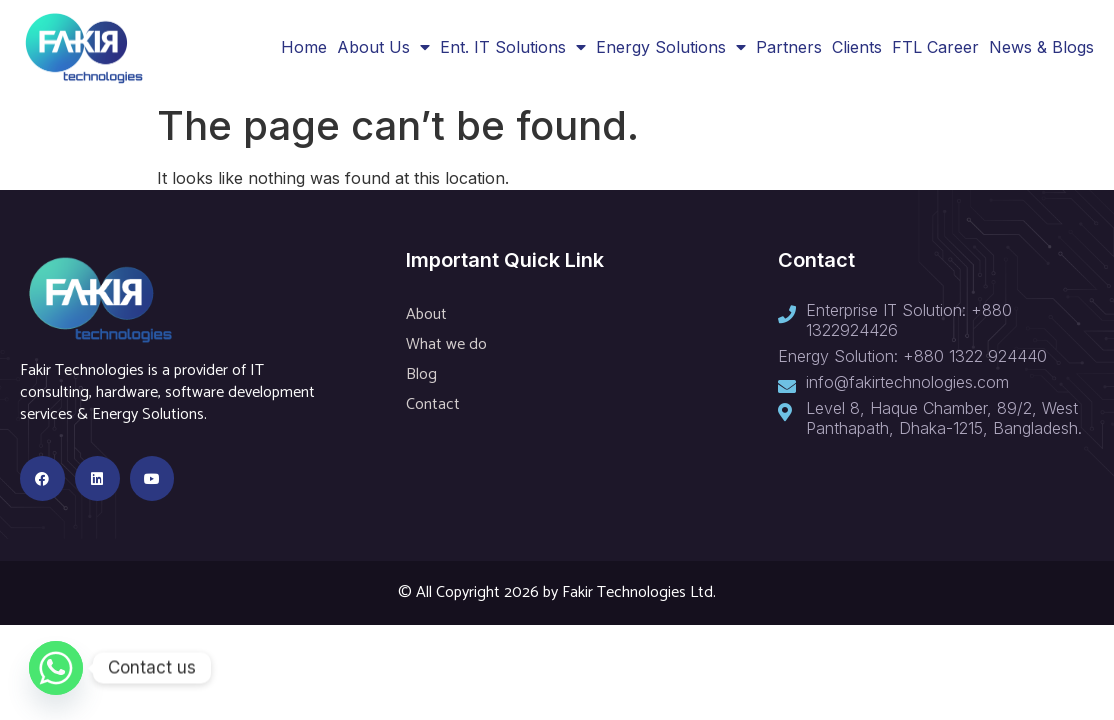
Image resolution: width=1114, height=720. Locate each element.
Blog (421, 374)
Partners (789, 47)
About (426, 314)
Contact (433, 404)
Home (304, 47)
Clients (857, 47)
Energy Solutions (671, 47)
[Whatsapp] (56, 668)
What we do (446, 344)
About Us (383, 47)
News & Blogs (1041, 47)
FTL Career (935, 47)
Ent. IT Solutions (513, 47)
